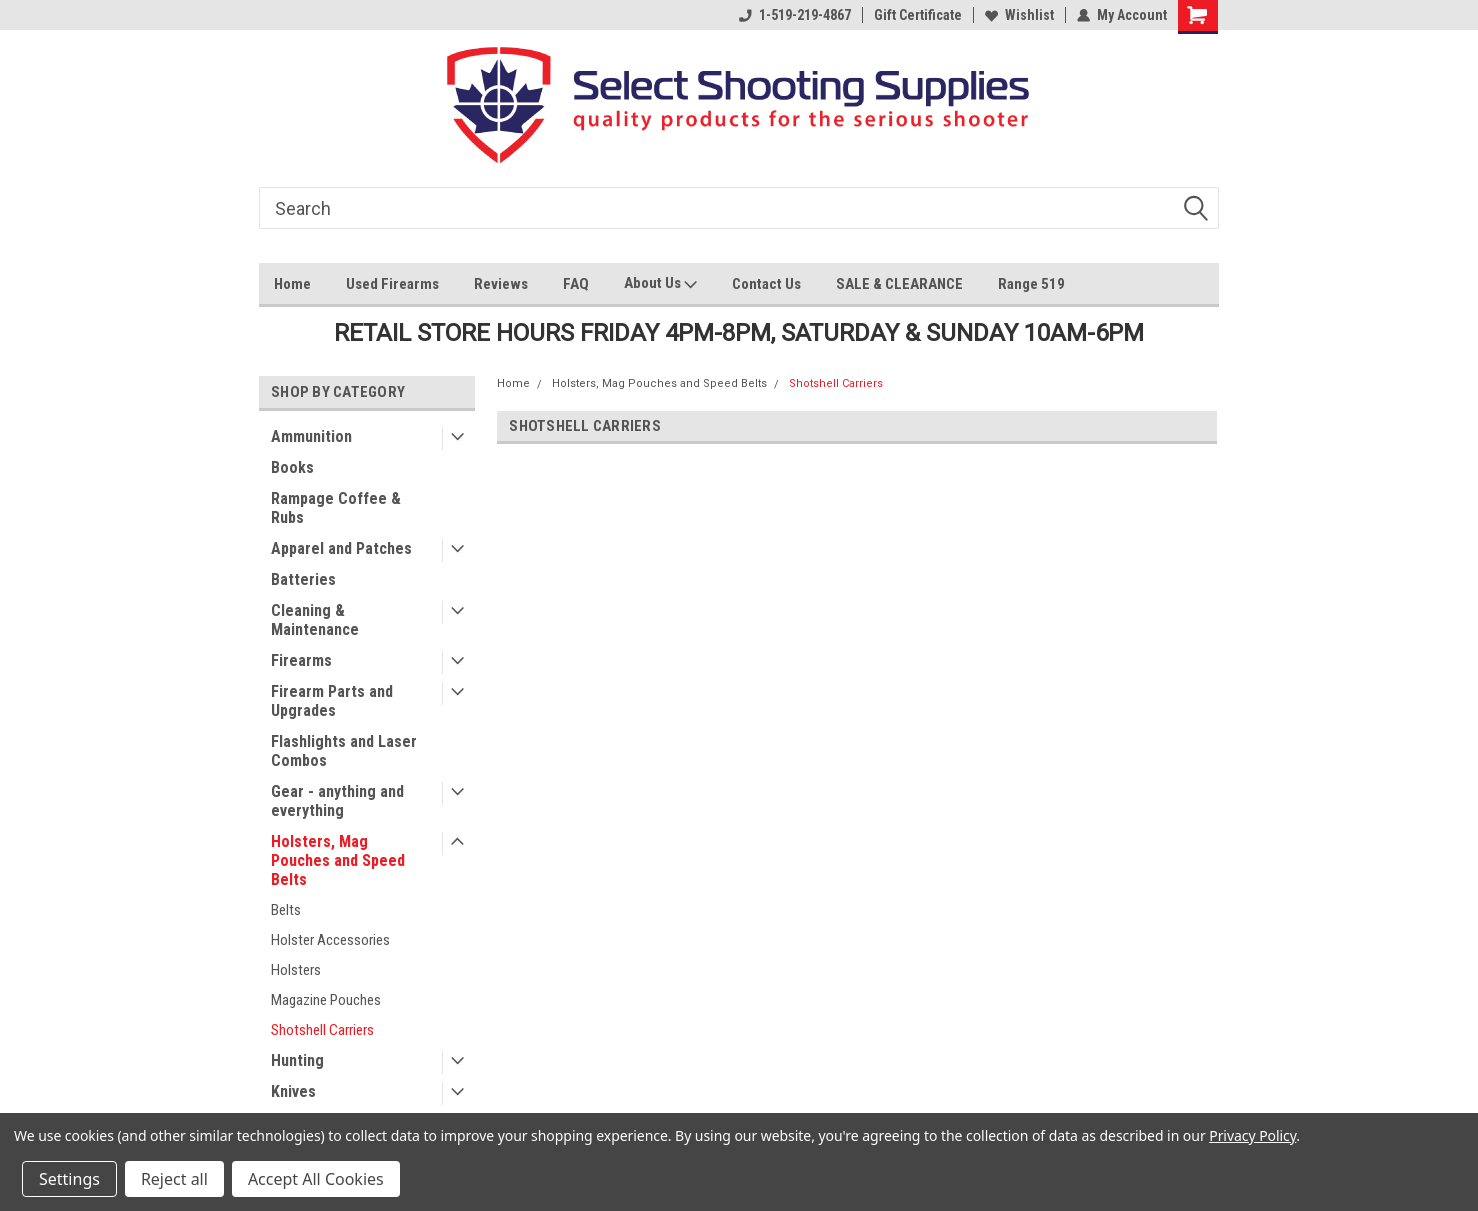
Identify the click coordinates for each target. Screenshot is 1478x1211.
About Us (660, 285)
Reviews (501, 284)
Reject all (174, 1179)
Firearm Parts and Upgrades (332, 701)
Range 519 (1031, 284)
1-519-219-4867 (795, 15)
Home (292, 284)
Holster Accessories (330, 940)
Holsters (296, 970)
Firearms (301, 660)
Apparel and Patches (341, 548)
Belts (286, 910)
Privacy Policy (1252, 1135)
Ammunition (311, 436)
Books (292, 467)
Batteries (303, 579)
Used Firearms (392, 284)
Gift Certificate (918, 15)
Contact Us (766, 284)
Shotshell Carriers (322, 1030)
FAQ (576, 284)
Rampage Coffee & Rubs (336, 508)
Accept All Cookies (316, 1179)
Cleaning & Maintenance (315, 620)
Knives (293, 1091)
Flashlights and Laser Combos (344, 751)
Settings (69, 1179)
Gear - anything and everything (337, 801)
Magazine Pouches (326, 1000)
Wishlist (1019, 15)
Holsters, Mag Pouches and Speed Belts (338, 860)
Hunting (297, 1060)
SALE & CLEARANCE (899, 284)
